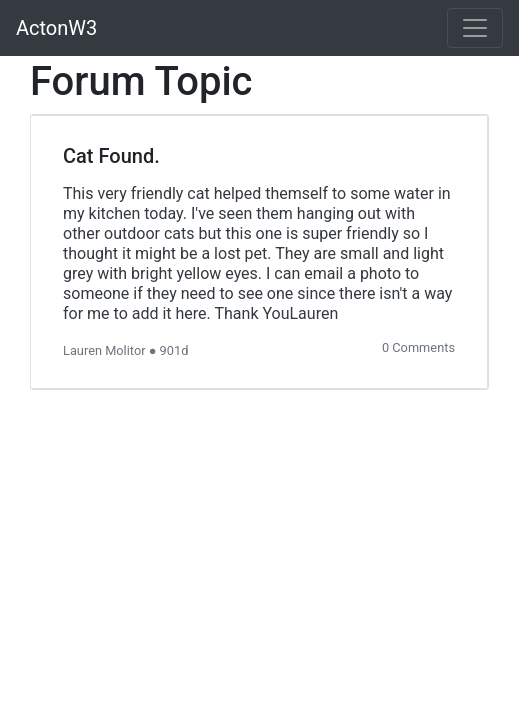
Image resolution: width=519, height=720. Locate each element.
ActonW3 (56, 28)
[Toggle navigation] (475, 28)
